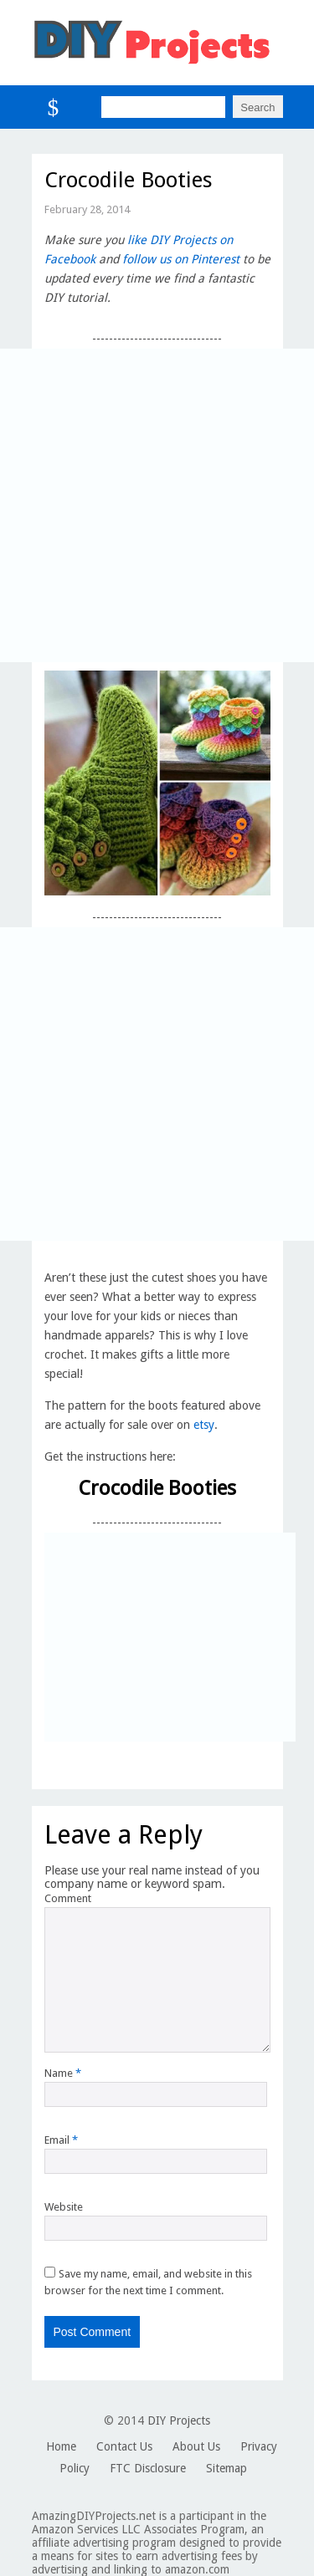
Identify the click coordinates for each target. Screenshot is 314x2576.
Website (63, 2207)
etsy (203, 1424)
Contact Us (124, 2446)
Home (61, 2446)
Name (62, 2073)
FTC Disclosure (148, 2468)
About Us (196, 2446)
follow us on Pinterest (180, 259)
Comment (67, 1898)
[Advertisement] (157, 505)
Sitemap (226, 2468)
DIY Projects (178, 2420)
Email (61, 2140)
